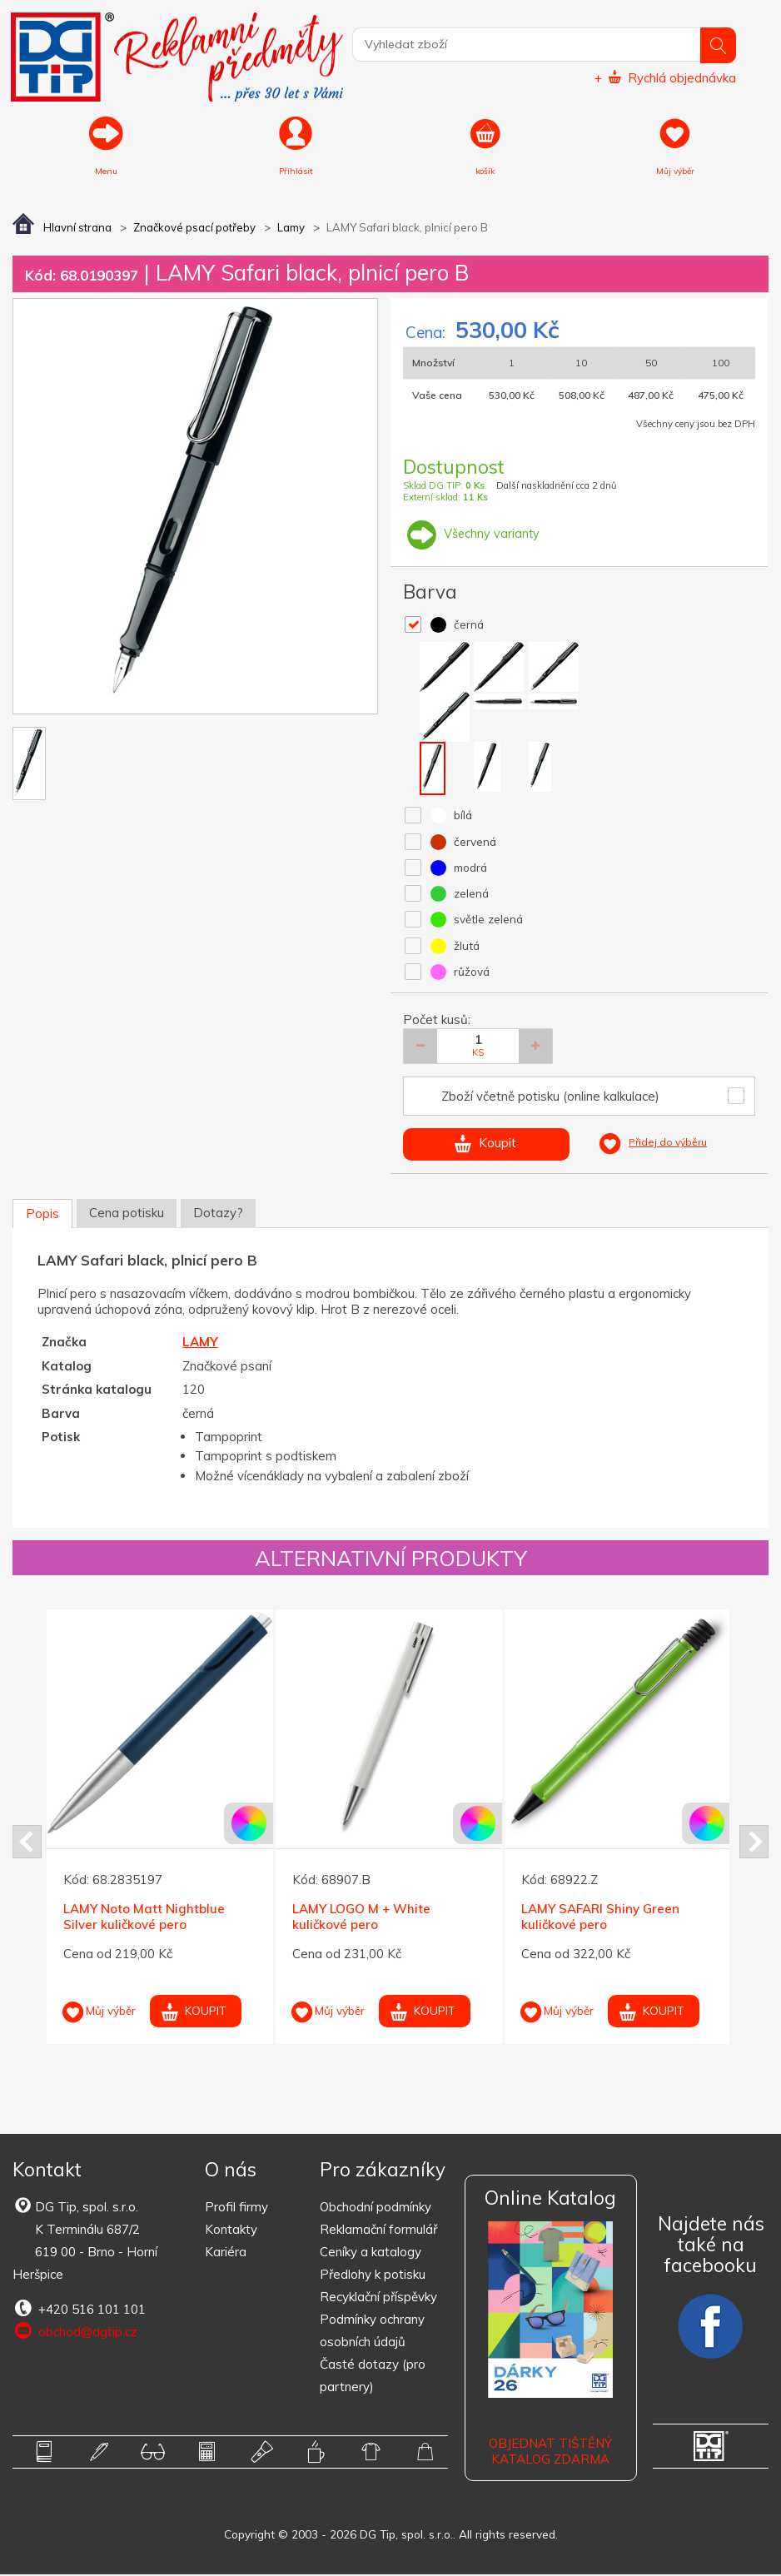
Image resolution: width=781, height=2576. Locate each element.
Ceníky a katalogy (370, 2253)
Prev (27, 1843)
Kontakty (231, 2231)
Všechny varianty (472, 535)
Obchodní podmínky (375, 2208)
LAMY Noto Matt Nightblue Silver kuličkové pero (144, 1918)
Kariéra (225, 2253)
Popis (42, 1215)
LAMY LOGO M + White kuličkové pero (361, 1918)
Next (754, 1843)
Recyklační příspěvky (378, 2298)
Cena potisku (126, 1214)
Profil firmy (236, 2208)
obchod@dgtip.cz (74, 2333)
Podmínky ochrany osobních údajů (372, 2332)
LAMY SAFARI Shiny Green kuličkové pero (600, 1918)
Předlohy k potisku (372, 2276)
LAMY (200, 1343)
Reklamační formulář (378, 2231)
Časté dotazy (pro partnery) (372, 2377)
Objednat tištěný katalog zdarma (550, 2452)
